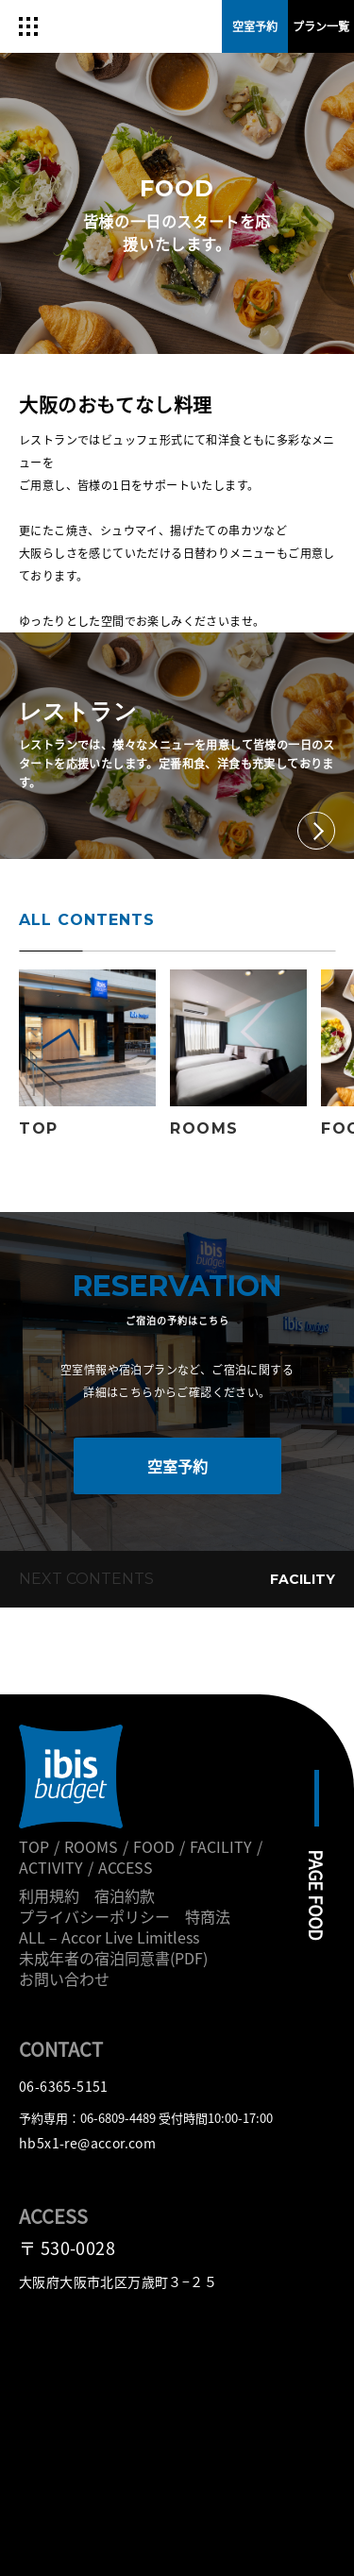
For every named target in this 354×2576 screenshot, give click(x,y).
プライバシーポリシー (94, 1916)
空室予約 (177, 1466)
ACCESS (125, 1867)
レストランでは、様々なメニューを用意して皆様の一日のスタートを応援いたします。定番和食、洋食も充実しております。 (177, 763)
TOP (34, 1846)
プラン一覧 (321, 26)
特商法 (207, 1916)
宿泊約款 (124, 1895)
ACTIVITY (51, 1867)
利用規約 (49, 1895)
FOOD (154, 1846)
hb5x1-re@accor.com (87, 2142)
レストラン (78, 711)
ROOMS (91, 1846)
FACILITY (302, 1579)
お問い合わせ (64, 1978)
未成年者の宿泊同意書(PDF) (113, 1957)
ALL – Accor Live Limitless (109, 1937)
